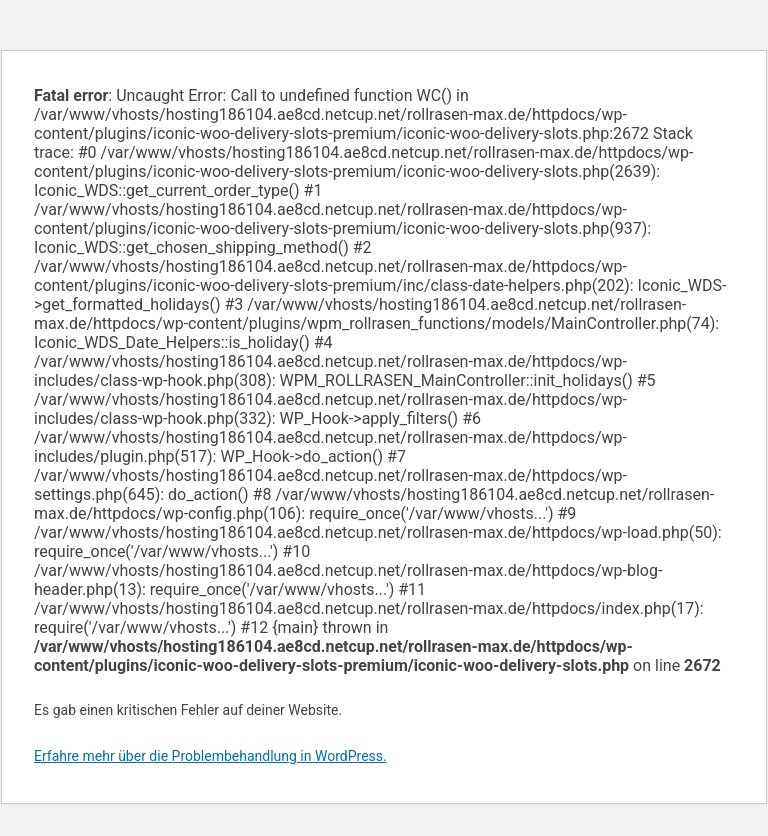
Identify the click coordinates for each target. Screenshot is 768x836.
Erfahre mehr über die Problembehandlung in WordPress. (210, 756)
